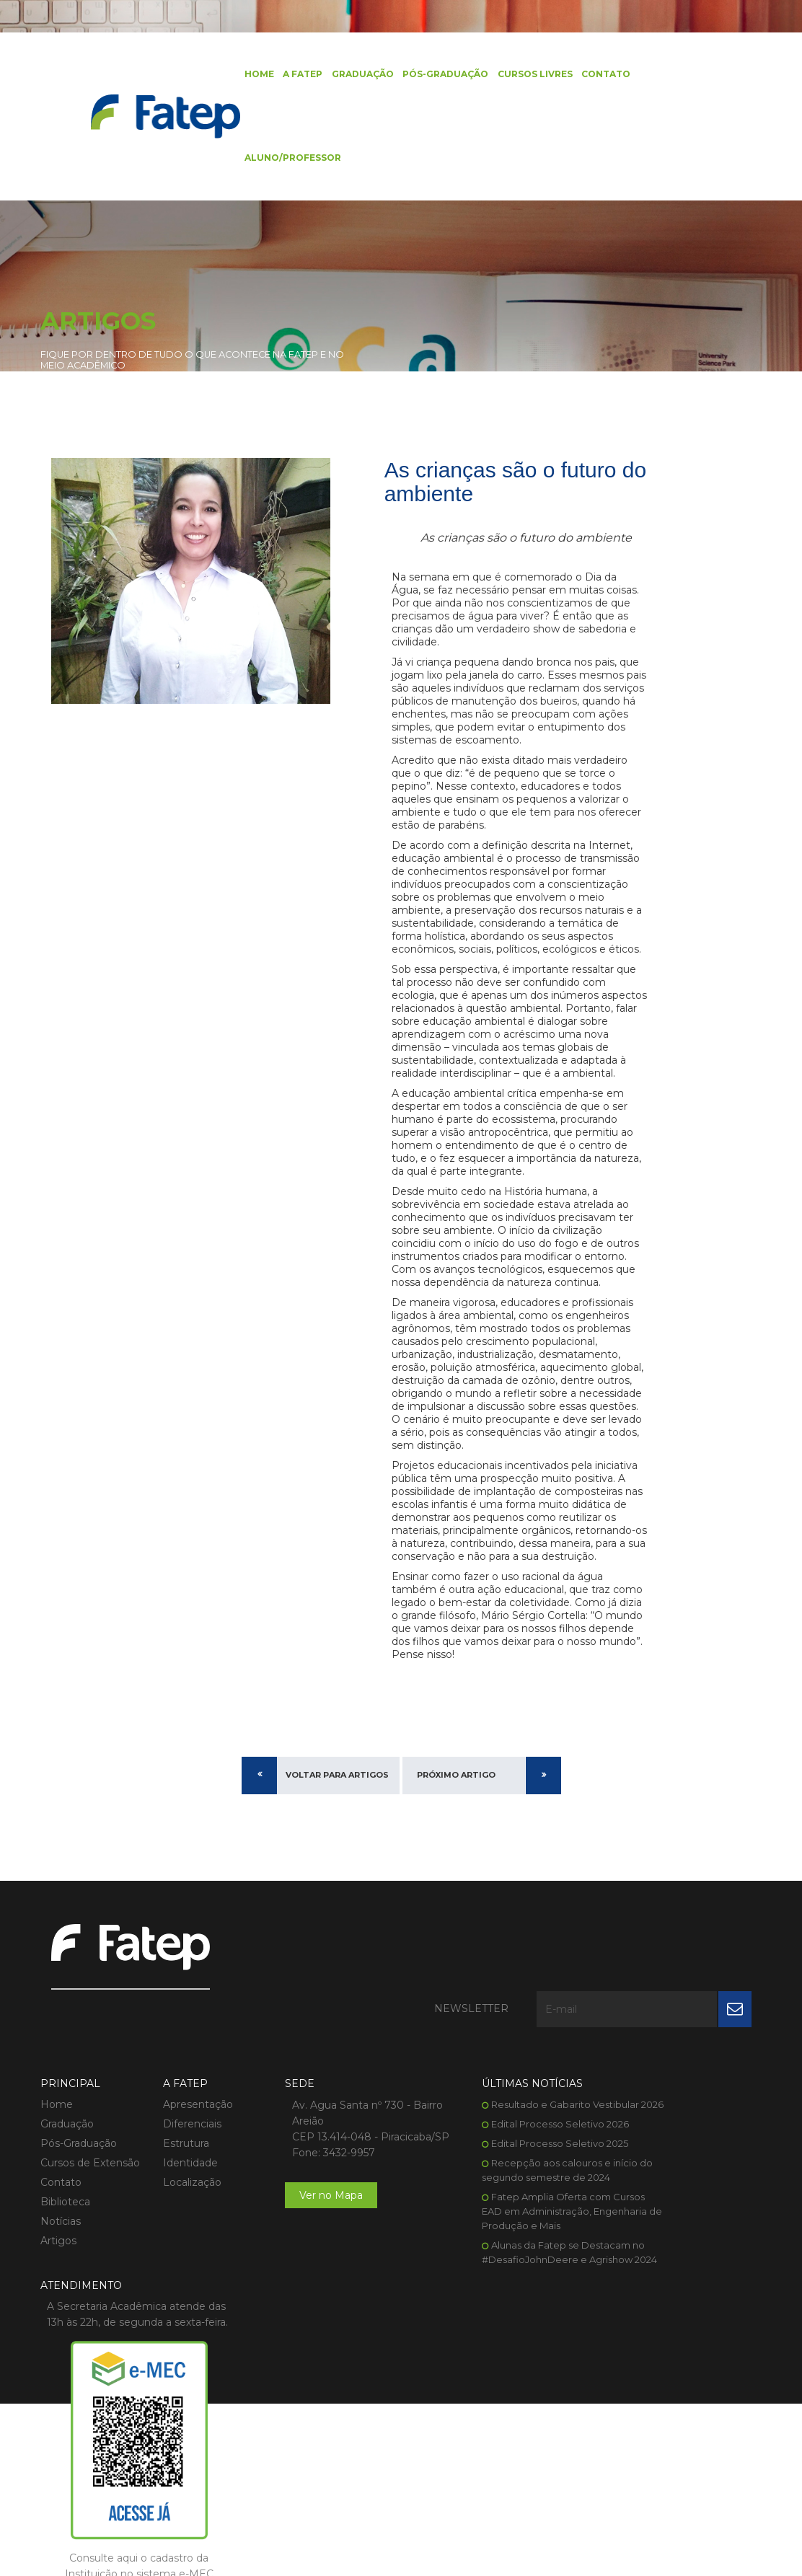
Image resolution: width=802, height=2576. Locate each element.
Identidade (176, 2259)
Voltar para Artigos (337, 1939)
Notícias (60, 2317)
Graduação (348, 75)
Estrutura (172, 2239)
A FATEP (289, 75)
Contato (590, 75)
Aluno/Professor (279, 161)
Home (245, 75)
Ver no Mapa (303, 2307)
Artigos (58, 2337)
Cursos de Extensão (90, 2259)
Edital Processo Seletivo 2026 (501, 2235)
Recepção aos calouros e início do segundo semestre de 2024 (495, 2288)
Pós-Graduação (431, 75)
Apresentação (184, 2201)
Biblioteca (65, 2298)
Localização (178, 2278)
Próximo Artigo (456, 1939)
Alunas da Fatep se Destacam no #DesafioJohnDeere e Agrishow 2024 (497, 2385)
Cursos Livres (520, 75)
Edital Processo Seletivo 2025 (500, 2254)
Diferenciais (178, 2220)
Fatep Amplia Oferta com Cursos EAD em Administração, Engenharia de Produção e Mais (497, 2336)
